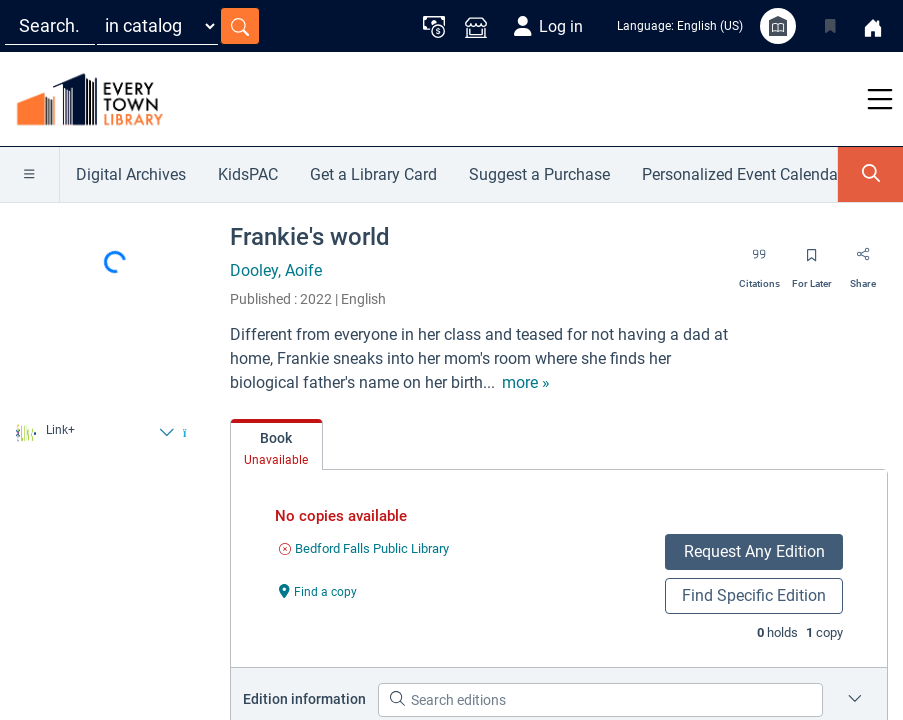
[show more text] (526, 383)
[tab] (276, 445)
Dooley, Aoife (276, 270)
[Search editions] (600, 700)
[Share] (863, 262)
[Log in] (549, 26)
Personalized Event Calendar (742, 174)
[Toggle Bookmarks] (830, 26)
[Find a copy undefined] (318, 590)
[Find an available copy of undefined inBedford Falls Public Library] (364, 548)
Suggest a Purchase (539, 174)
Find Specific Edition (754, 595)
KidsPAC (248, 174)
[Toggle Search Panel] (870, 174)
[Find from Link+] (95, 433)
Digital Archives (131, 174)
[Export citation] (759, 262)
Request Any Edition (754, 551)
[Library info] (778, 26)
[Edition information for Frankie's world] (855, 700)
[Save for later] (812, 262)
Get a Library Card (373, 174)
